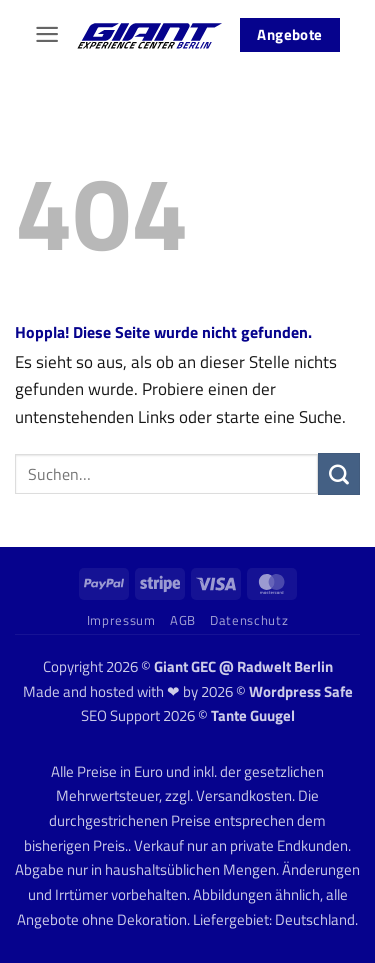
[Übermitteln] (339, 474)
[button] (47, 34)
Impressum (121, 620)
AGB (183, 620)
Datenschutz (249, 620)
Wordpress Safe (301, 691)
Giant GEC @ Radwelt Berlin (243, 666)
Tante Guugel (253, 715)
